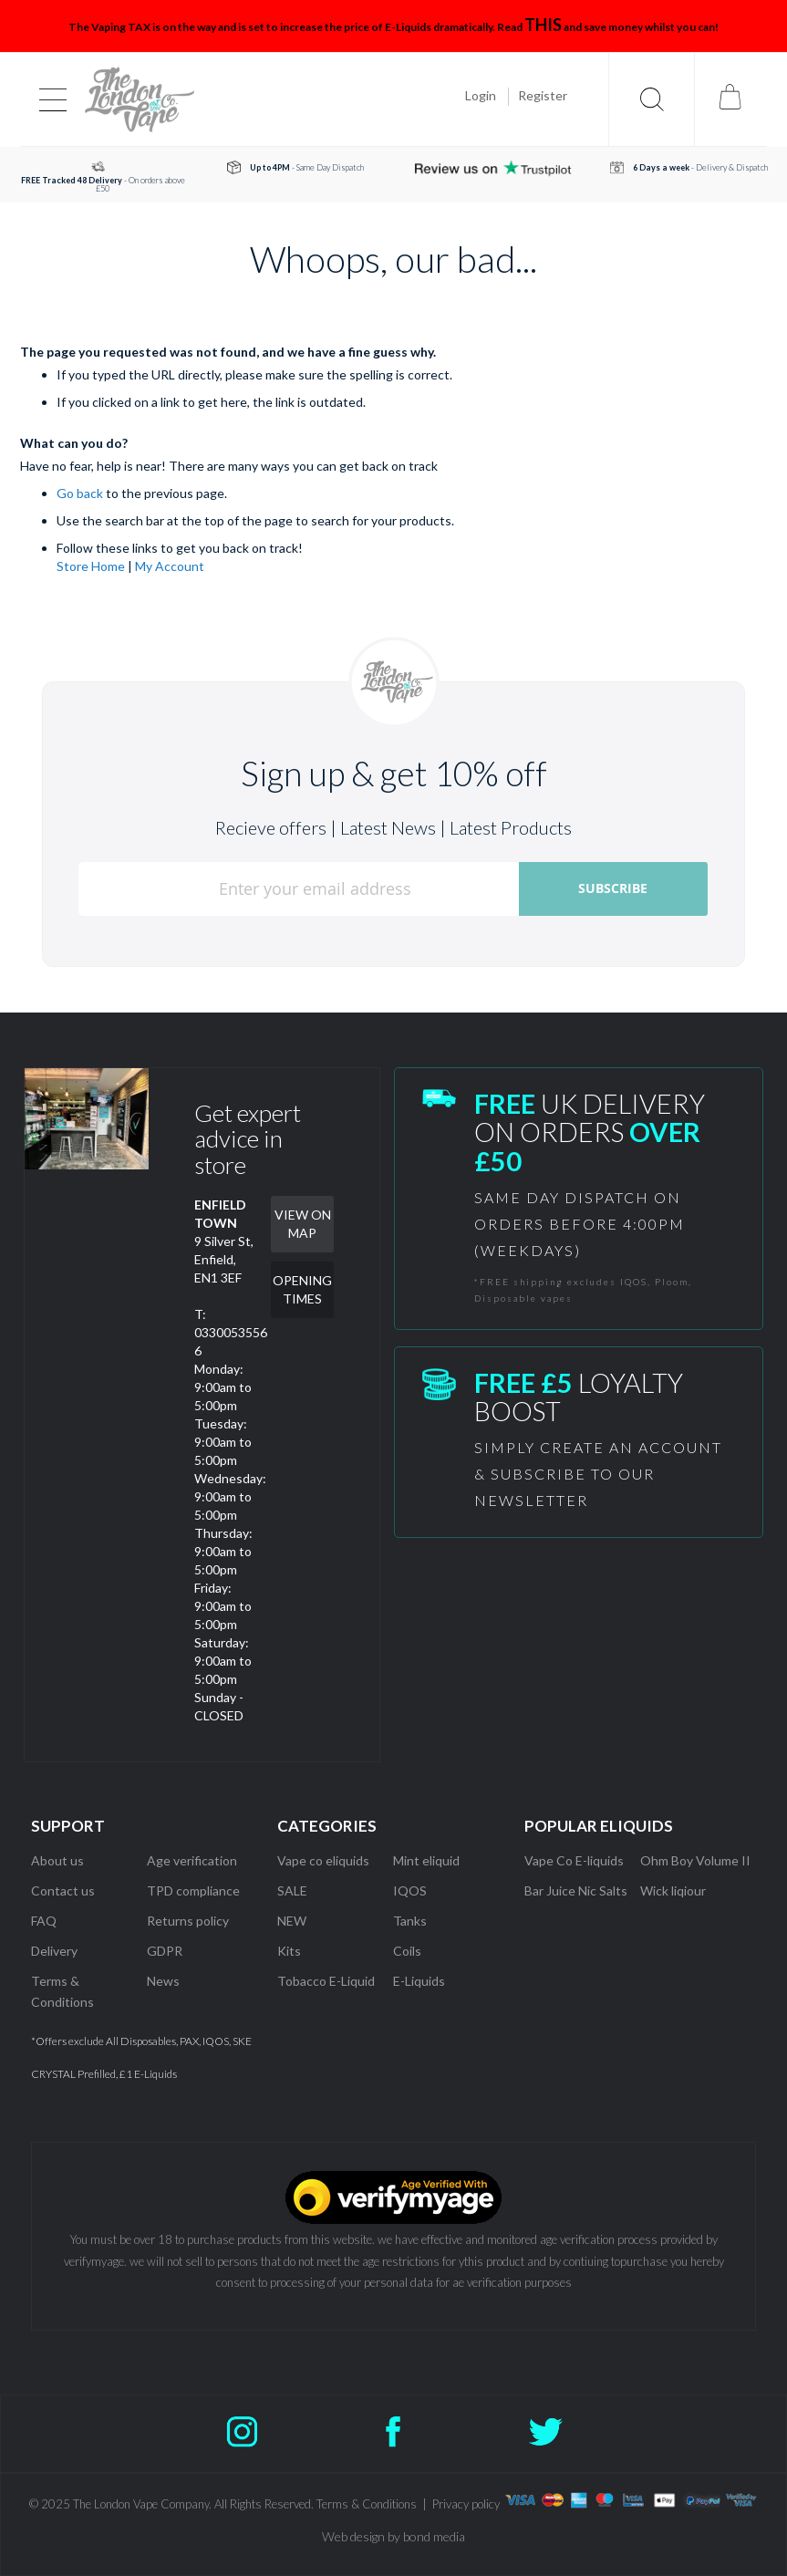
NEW (291, 1920)
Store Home (91, 566)
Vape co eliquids (323, 1860)
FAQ (44, 1920)
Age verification (192, 1860)
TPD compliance (193, 1890)
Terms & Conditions (366, 2504)
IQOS (410, 1890)
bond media (434, 2536)
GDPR (164, 1950)
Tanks (410, 1920)
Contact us (63, 1890)
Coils (407, 1950)
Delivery (54, 1950)
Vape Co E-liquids (574, 1860)
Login (480, 95)
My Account (169, 566)
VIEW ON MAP (302, 1224)
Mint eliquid (426, 1860)
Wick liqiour (673, 1890)
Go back (80, 493)
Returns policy (188, 1920)
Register (542, 95)
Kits (289, 1950)
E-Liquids (419, 1981)
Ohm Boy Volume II (695, 1860)
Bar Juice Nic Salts (575, 1890)
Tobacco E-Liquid (327, 1981)
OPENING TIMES (302, 1289)
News (163, 1981)
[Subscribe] (613, 889)
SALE (292, 1890)
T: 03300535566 (230, 1332)
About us (57, 1860)
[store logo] (139, 99)
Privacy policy (466, 2504)
